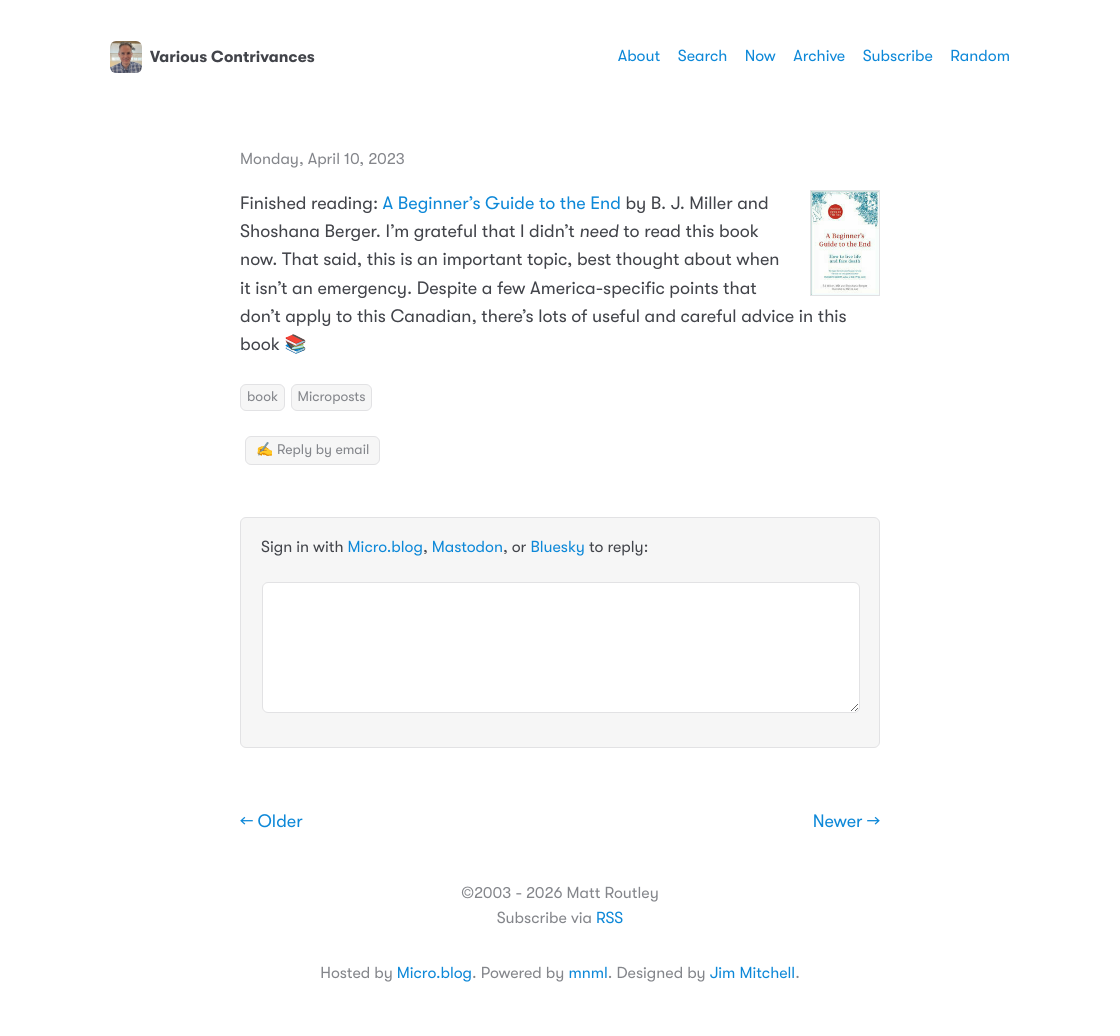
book (262, 397)
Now (760, 56)
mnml (587, 973)
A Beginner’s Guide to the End (502, 204)
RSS (609, 918)
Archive (819, 56)
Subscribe (898, 56)
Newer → (846, 822)
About (639, 56)
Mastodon (467, 547)
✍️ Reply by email (312, 450)
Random (980, 56)
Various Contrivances (212, 57)
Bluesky (557, 547)
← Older (271, 822)
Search (703, 56)
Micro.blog (385, 547)
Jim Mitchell (752, 973)
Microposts (332, 397)
